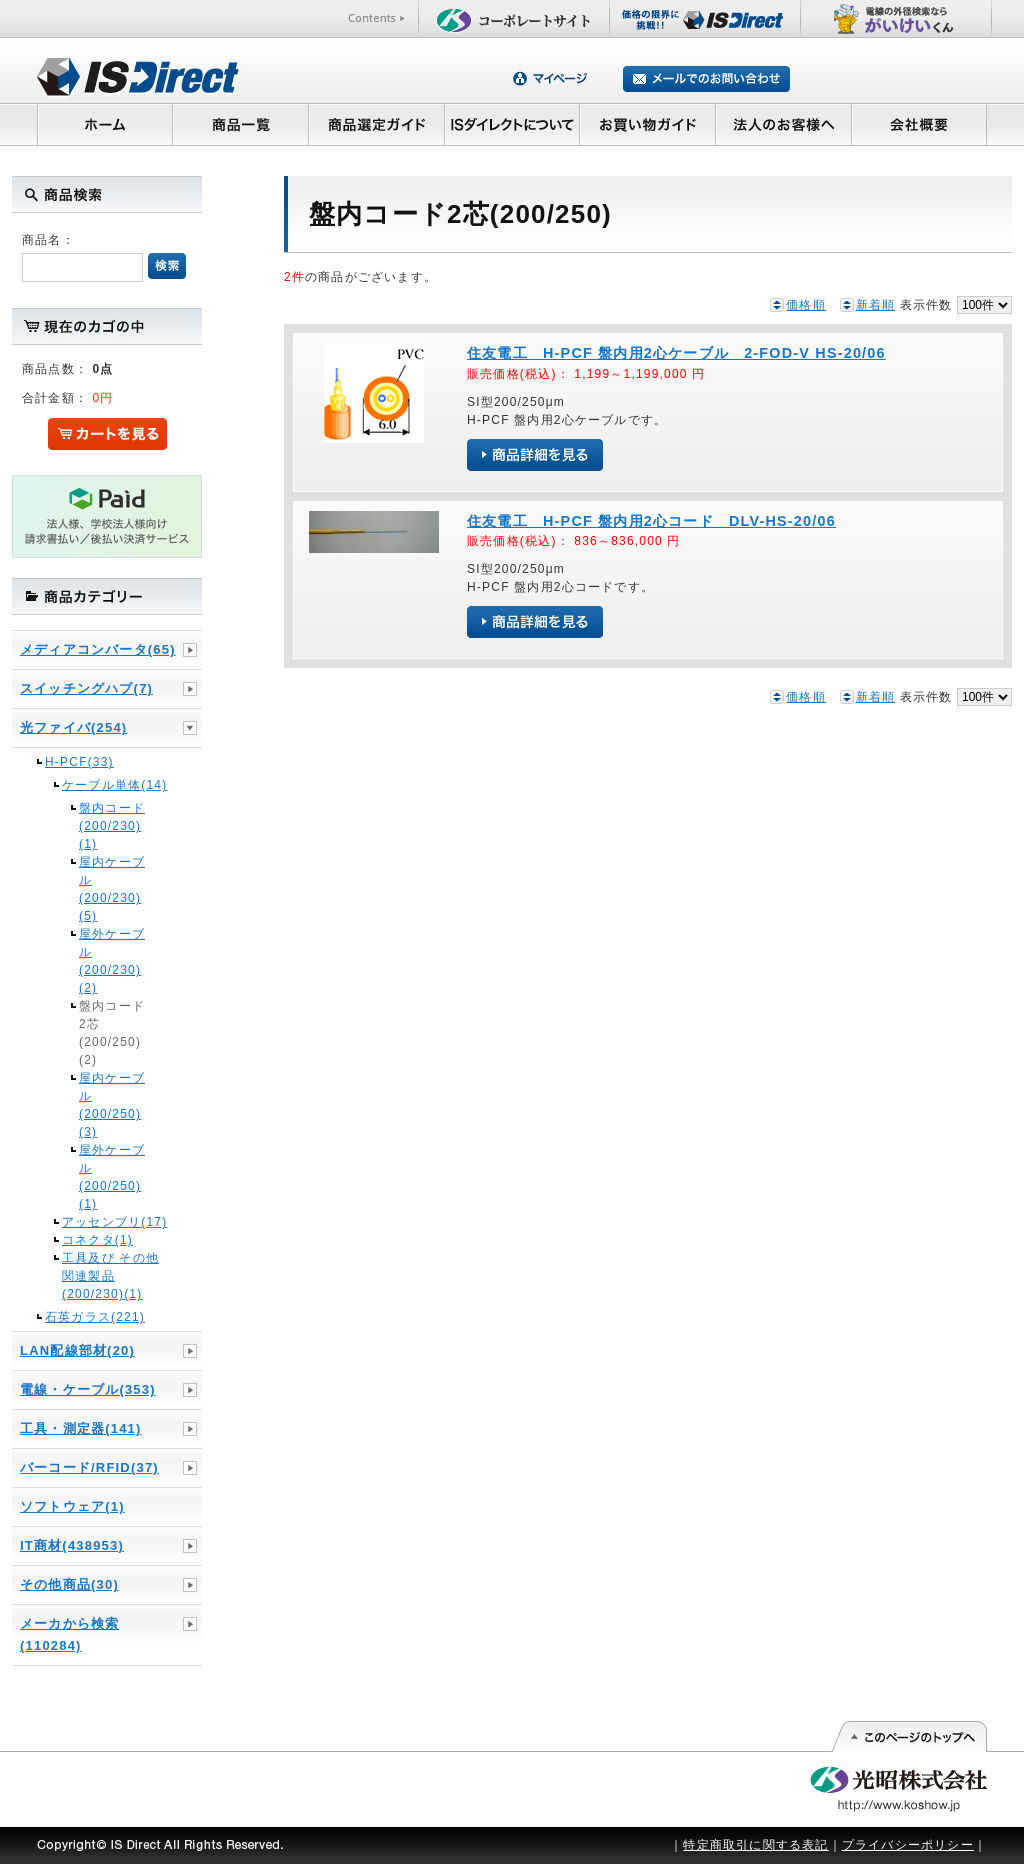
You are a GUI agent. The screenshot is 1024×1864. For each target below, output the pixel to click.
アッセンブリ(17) (114, 1222)
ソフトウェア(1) (72, 1506)
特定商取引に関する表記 (755, 1845)
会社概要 (919, 124)
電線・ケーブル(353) (88, 1389)
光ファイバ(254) (73, 727)
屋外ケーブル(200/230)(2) (112, 961)
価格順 (806, 305)
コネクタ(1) (97, 1240)
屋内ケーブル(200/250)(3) (112, 1105)
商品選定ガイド (376, 124)
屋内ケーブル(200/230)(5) (112, 889)
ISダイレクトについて (512, 124)
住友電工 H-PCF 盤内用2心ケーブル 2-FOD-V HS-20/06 (676, 353)
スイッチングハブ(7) (86, 688)
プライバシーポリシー (908, 1845)
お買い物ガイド (648, 124)
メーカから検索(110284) (69, 1634)
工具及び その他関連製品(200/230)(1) (110, 1276)
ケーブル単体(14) (114, 785)
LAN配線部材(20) (77, 1350)
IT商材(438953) (72, 1545)
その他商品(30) (69, 1584)
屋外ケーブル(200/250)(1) (112, 1177)
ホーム (104, 124)
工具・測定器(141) (81, 1428)
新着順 (876, 305)
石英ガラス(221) (95, 1317)
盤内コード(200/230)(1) (112, 826)
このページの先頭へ (908, 1737)
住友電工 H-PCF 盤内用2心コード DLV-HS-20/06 (651, 521)
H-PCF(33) (79, 762)
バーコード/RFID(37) (89, 1467)
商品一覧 (240, 124)
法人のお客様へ (784, 124)
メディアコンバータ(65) (98, 649)
